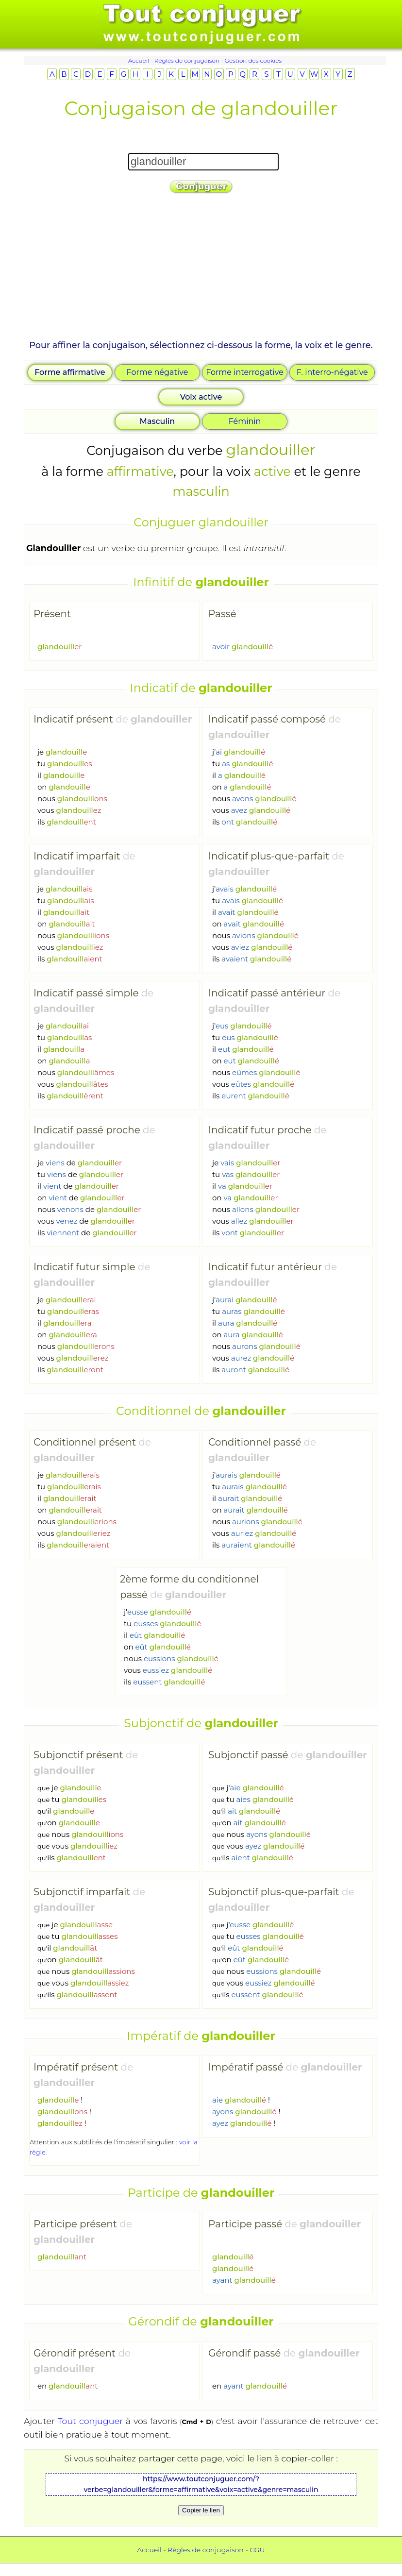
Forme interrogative (245, 372)
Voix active (201, 397)
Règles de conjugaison (186, 60)
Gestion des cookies (253, 60)
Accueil (138, 60)
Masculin (157, 421)
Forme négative (157, 372)
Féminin (245, 421)
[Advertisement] (201, 270)
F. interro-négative (332, 372)
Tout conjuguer (90, 2421)
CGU (257, 2549)
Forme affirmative (69, 372)
